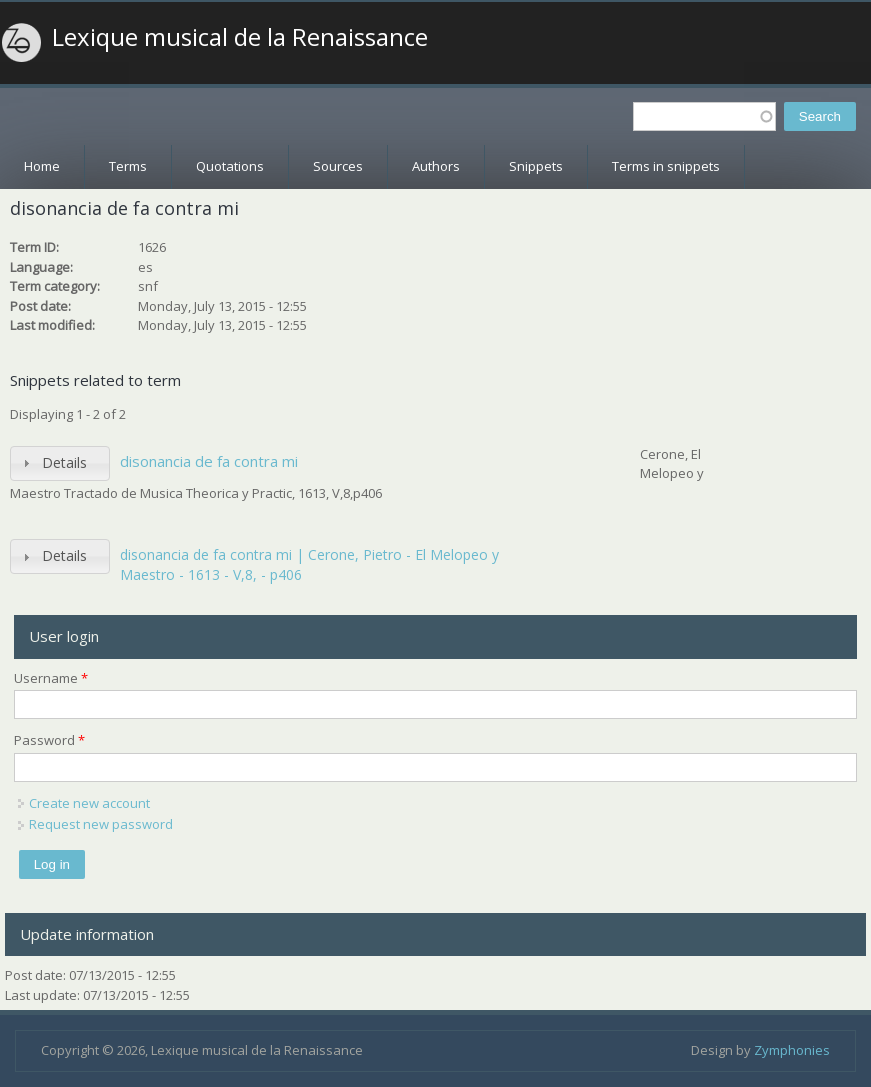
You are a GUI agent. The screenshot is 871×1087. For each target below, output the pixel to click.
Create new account (89, 803)
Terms (128, 166)
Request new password (101, 824)
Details (64, 462)
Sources (338, 166)
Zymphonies (792, 1050)
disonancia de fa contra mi (209, 461)
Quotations (230, 166)
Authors (436, 166)
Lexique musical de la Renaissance (240, 37)
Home (42, 166)
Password (49, 740)
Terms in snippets (666, 166)
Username (51, 678)
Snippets (536, 166)
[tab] (60, 463)
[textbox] (704, 116)
